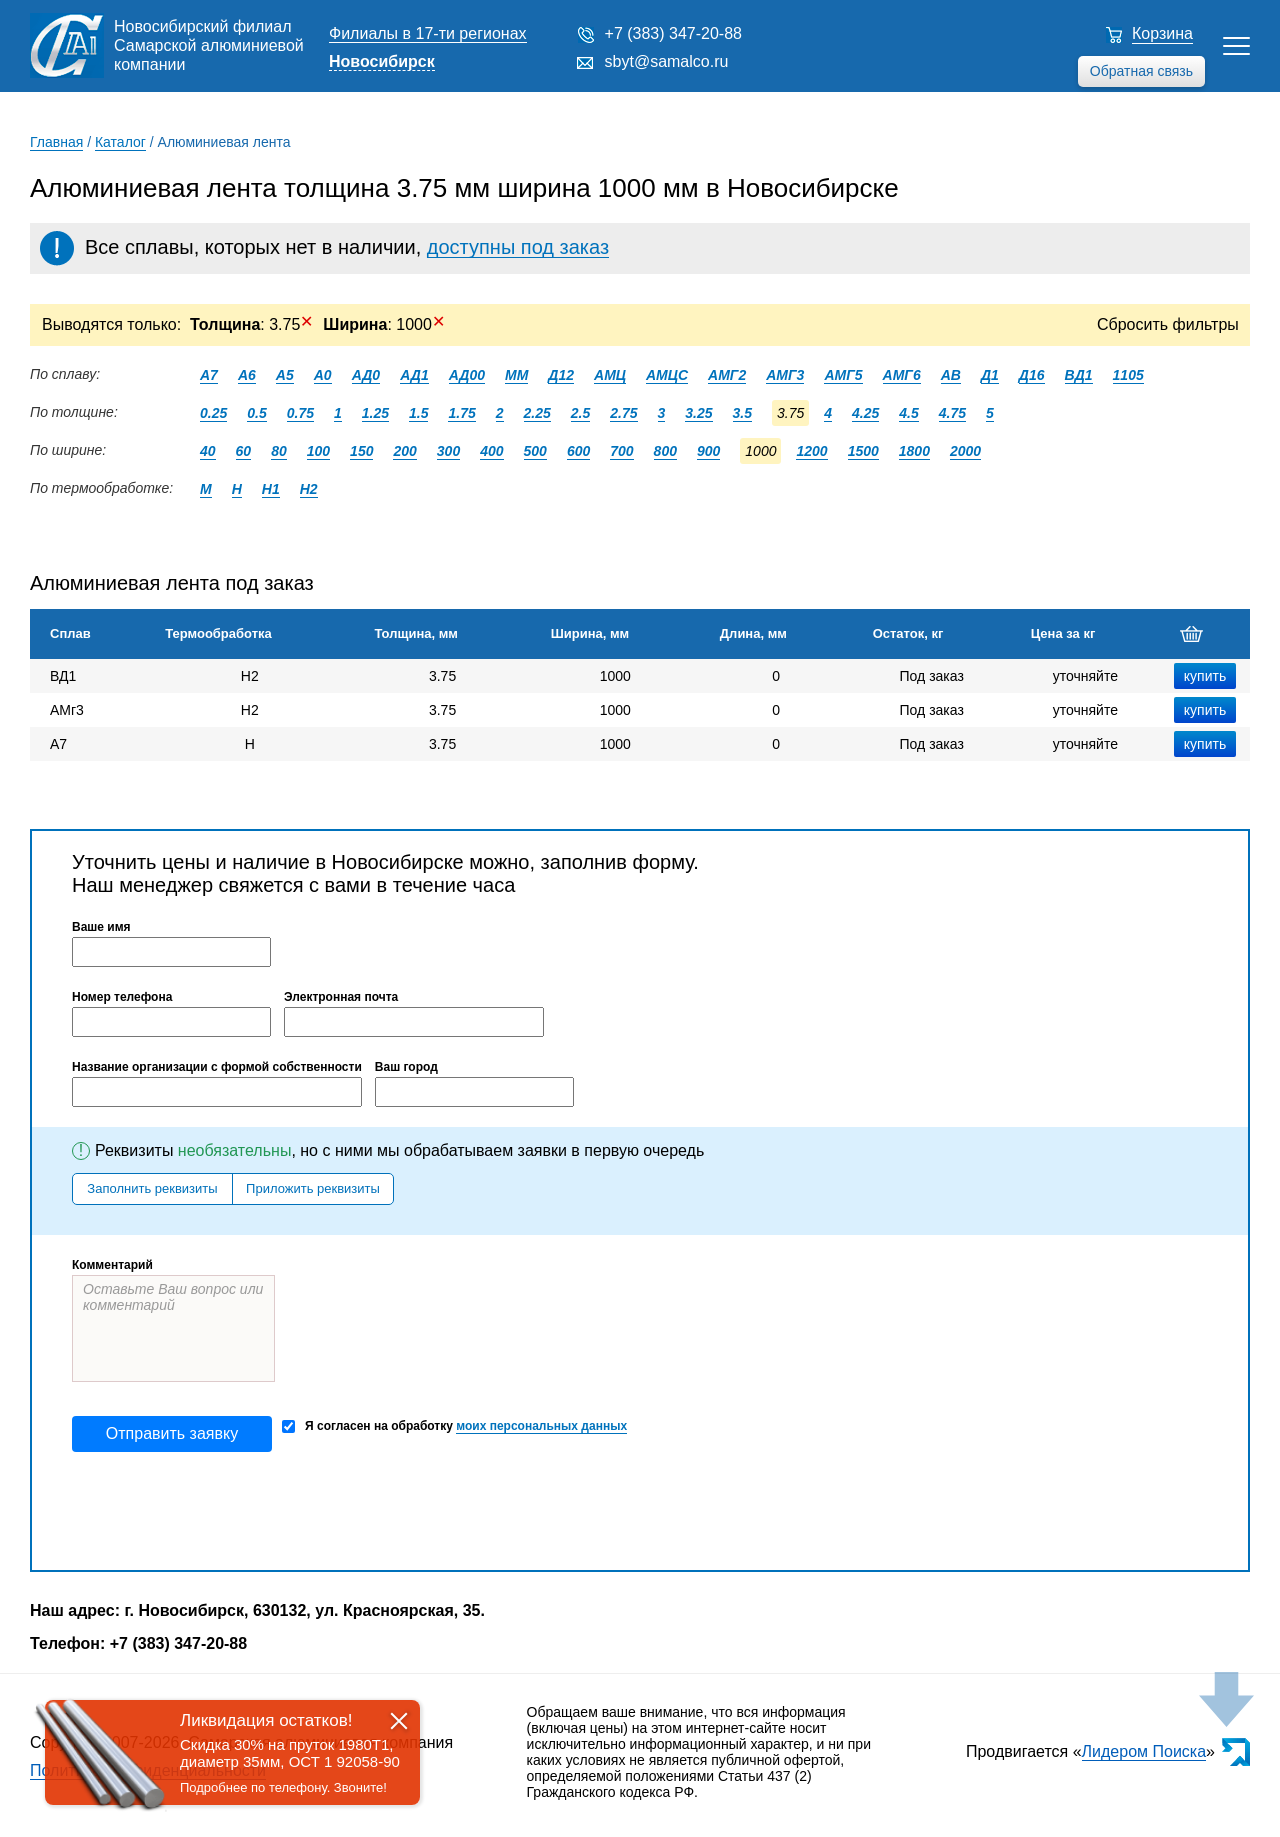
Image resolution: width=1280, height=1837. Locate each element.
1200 (811, 451)
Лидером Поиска (1144, 1751)
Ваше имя (101, 927)
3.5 (742, 413)
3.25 (698, 413)
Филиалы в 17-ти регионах (428, 33)
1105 (1128, 375)
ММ (516, 375)
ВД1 (1079, 375)
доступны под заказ (518, 247)
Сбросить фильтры (1168, 324)
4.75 (952, 413)
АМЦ (610, 375)
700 (621, 451)
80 (279, 451)
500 (535, 451)
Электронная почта (341, 997)
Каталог (120, 142)
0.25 (213, 413)
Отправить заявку (172, 1433)
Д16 (1032, 375)
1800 (914, 451)
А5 (285, 375)
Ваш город (406, 1067)
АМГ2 (727, 375)
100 (318, 451)
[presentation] (224, 1511)
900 (708, 451)
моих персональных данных (541, 1426)
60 (244, 451)
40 (208, 451)
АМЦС (667, 375)
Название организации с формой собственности (217, 1067)
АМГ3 (785, 375)
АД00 (467, 375)
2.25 (537, 413)
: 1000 (384, 324)
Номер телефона (122, 997)
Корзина (1162, 33)
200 (404, 451)
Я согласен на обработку (454, 1426)
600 (578, 451)
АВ (951, 375)
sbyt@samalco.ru (667, 61)
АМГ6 (902, 375)
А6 (247, 375)
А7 (209, 375)
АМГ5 (843, 375)
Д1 (990, 375)
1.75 (461, 413)
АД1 (414, 375)
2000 (965, 451)
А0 (323, 375)
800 (665, 451)
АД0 (366, 375)
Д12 (561, 375)
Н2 (309, 489)
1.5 (418, 413)
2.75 (623, 413)
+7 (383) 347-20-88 (673, 33)
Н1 (271, 489)
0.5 (256, 413)
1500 (863, 451)
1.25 (375, 413)
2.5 (580, 413)
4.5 (908, 413)
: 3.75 (251, 324)
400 (491, 451)
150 (361, 451)
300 (448, 451)
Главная (56, 142)
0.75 (300, 413)
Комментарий (112, 1265)
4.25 (865, 413)
